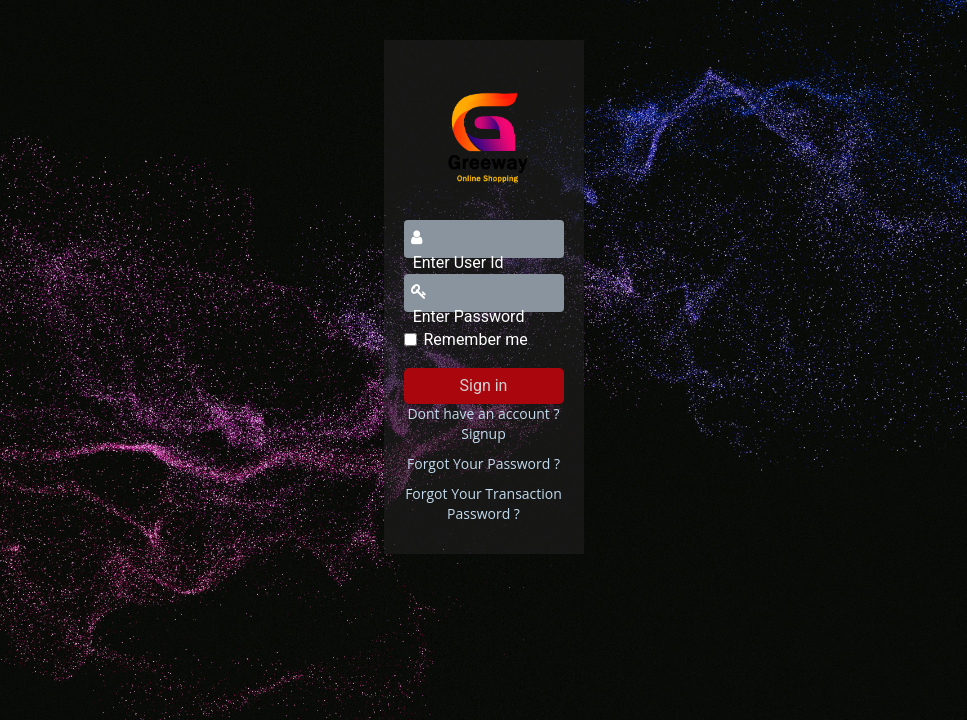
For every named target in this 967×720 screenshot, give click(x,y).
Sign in (484, 385)
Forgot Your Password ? (483, 463)
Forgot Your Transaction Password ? (483, 503)
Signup (483, 433)
